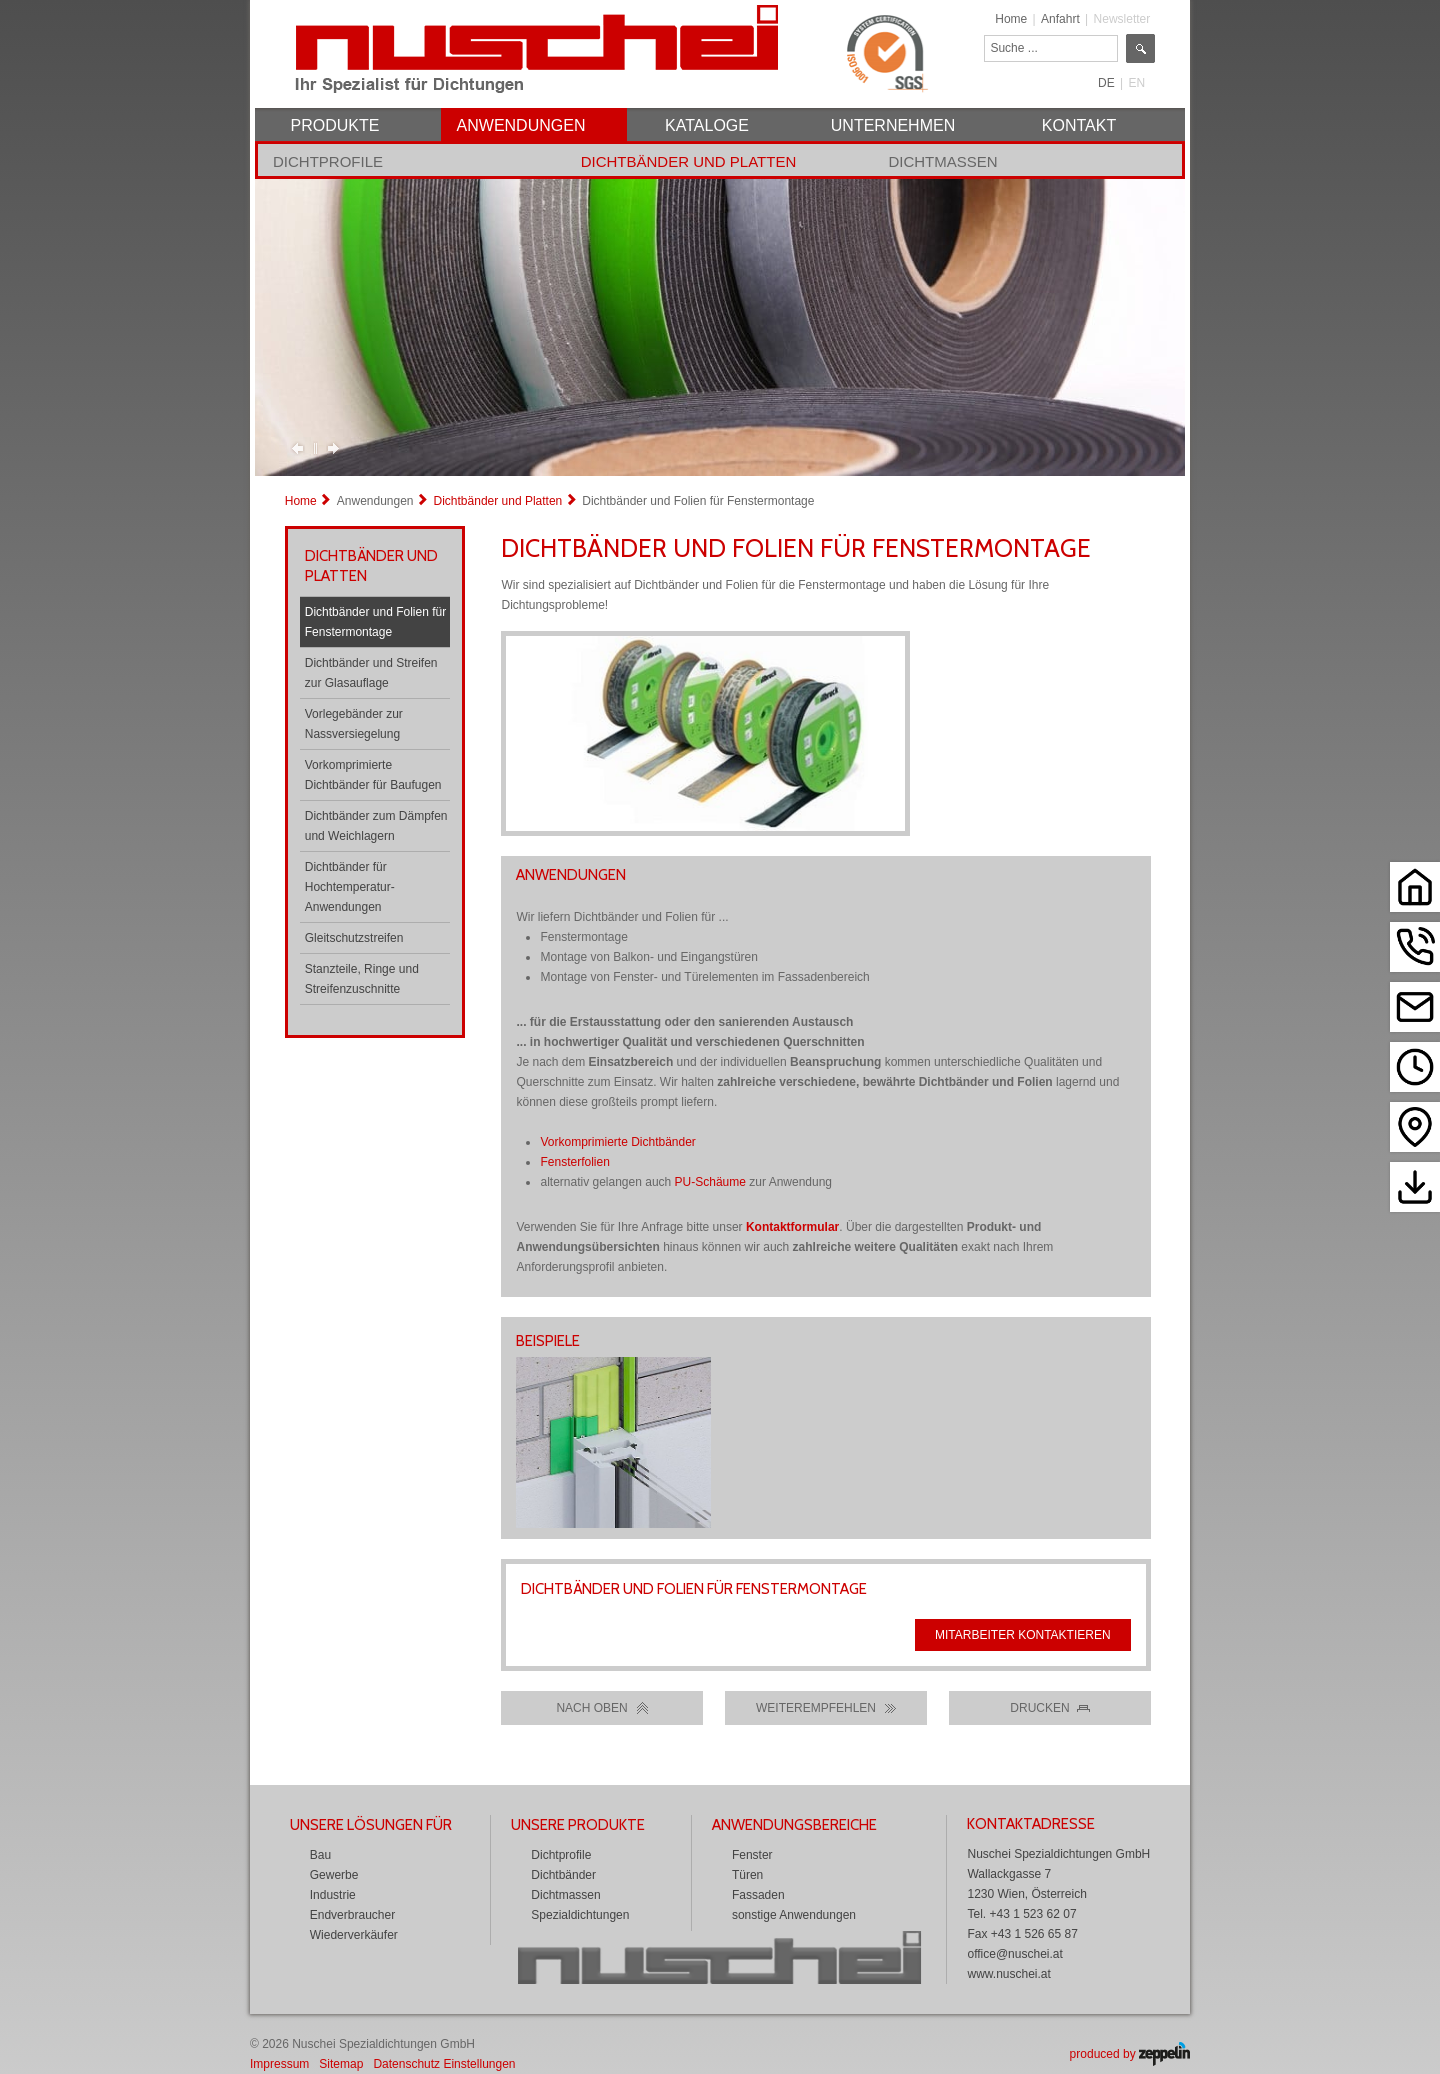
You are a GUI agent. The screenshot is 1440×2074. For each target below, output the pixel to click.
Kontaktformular (792, 1227)
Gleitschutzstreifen (354, 938)
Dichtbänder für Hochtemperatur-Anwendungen (350, 887)
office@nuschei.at (1014, 1954)
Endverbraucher (352, 1915)
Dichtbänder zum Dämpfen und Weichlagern (376, 826)
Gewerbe (334, 1875)
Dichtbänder (563, 1875)
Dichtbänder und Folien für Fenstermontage (375, 622)
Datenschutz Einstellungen (444, 2064)
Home (1011, 19)
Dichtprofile (328, 161)
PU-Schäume (710, 1182)
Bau (320, 1855)
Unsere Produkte (578, 1825)
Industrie (333, 1895)
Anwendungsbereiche (794, 1825)
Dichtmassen (942, 161)
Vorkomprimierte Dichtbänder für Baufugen (373, 775)
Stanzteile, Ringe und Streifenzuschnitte (362, 979)
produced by (1130, 2054)
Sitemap (341, 2064)
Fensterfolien (574, 1162)
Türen (747, 1875)
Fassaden (758, 1895)
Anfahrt (1060, 19)
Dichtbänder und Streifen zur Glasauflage (371, 673)
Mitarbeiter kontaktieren (1023, 1635)
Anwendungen (375, 501)
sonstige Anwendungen (794, 1915)
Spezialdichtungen (580, 1915)
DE (1106, 83)
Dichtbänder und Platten (689, 161)
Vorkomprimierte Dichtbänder (617, 1142)
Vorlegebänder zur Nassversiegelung (354, 724)
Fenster (752, 1855)
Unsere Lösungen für (371, 1825)
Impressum (279, 2064)
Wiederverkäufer (354, 1935)
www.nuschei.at (1008, 1974)
